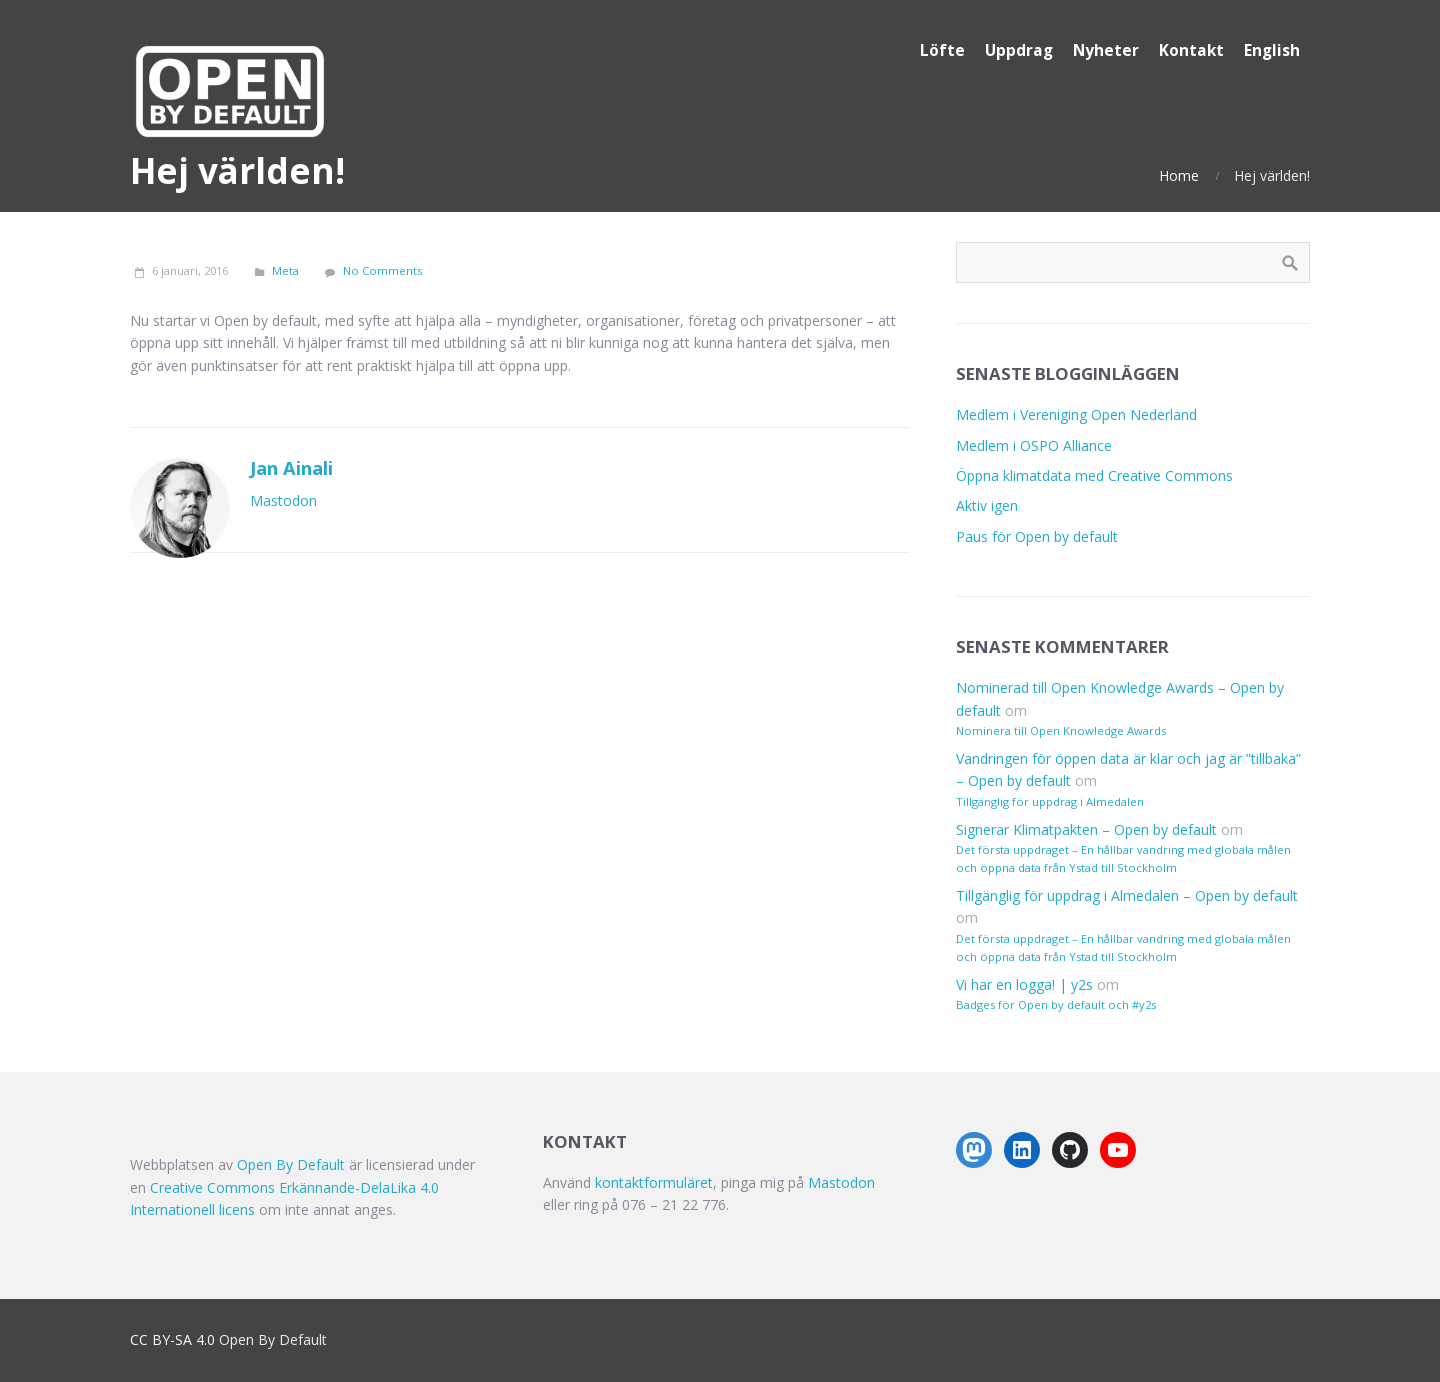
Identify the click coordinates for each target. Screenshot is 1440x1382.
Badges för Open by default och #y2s (1056, 1004)
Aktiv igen (987, 505)
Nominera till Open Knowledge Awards (1061, 730)
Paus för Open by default (1037, 536)
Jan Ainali (291, 468)
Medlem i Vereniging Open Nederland (1076, 414)
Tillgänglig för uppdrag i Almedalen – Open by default (1127, 895)
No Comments (382, 270)
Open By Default (291, 1164)
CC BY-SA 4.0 (172, 1339)
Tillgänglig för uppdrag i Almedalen (1050, 801)
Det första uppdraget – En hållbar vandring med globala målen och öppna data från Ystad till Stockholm (1123, 858)
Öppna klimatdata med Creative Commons (1094, 475)
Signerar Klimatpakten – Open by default (1086, 829)
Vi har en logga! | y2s (1024, 984)
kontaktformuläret (654, 1182)
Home (1179, 175)
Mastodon (283, 500)
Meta (285, 270)
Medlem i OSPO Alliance (1034, 445)
